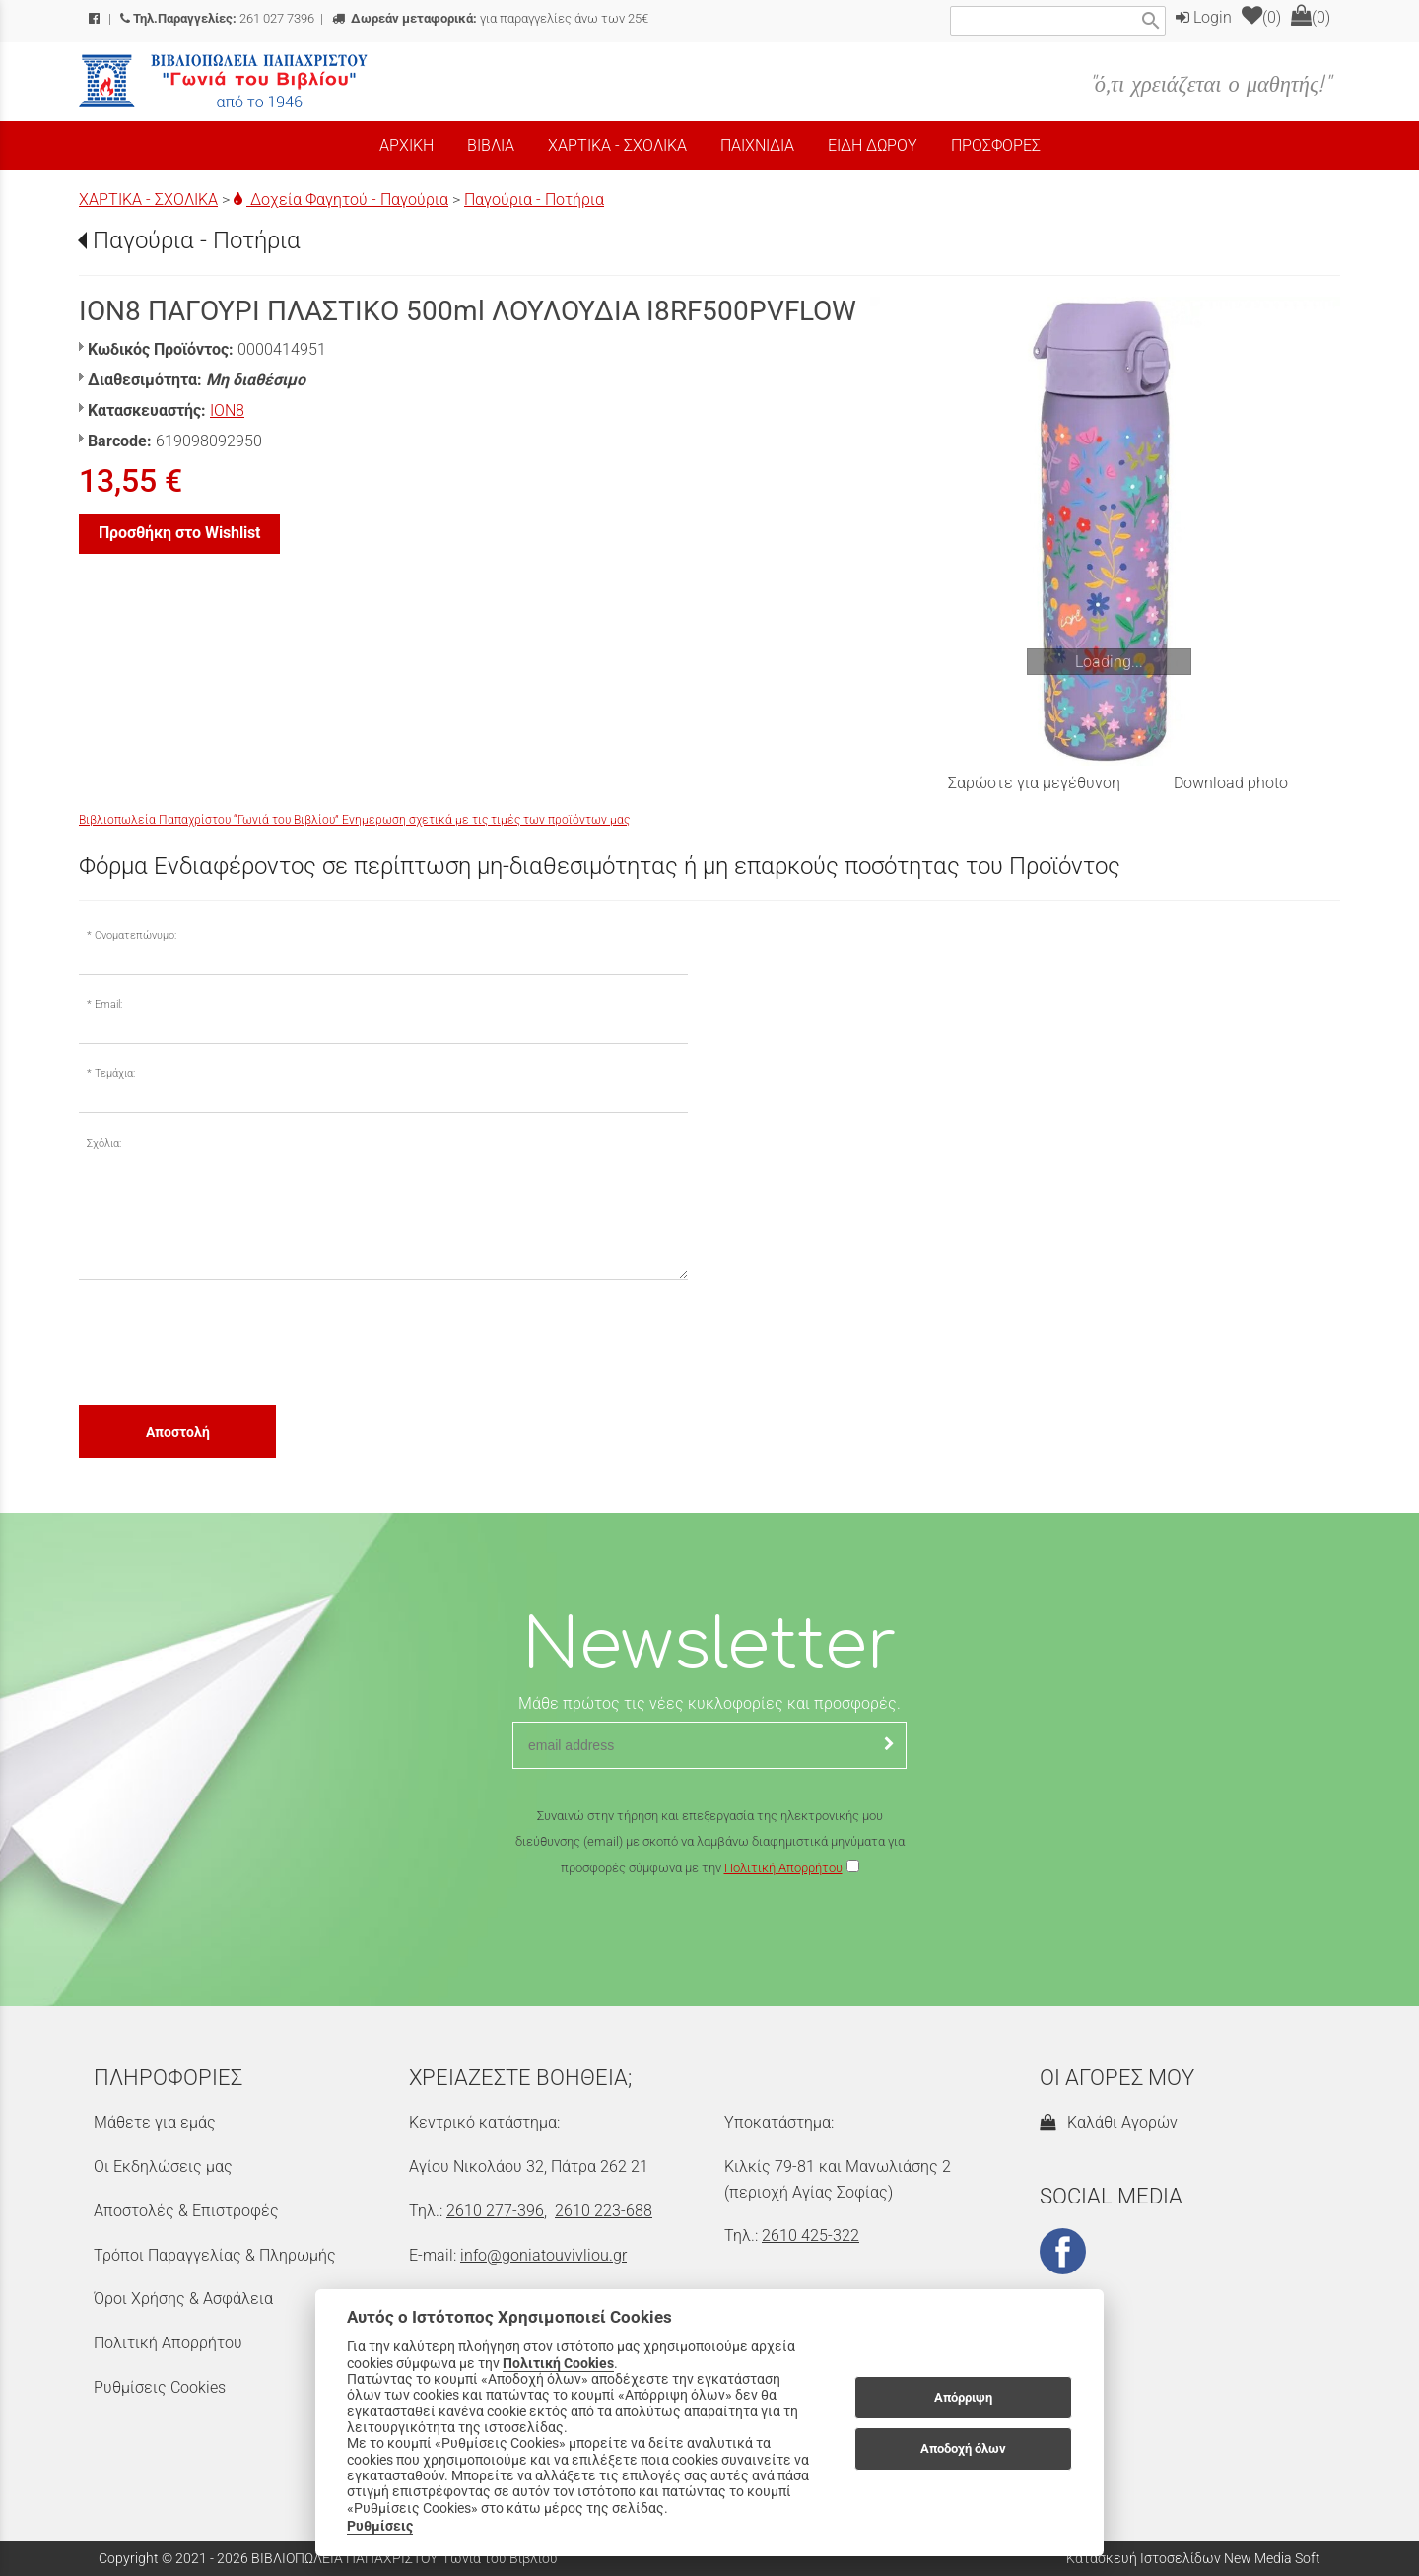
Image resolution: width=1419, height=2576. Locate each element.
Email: (108, 1004)
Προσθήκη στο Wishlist (179, 532)
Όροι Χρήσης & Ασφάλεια (183, 2298)
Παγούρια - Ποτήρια (534, 199)
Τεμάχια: (115, 1073)
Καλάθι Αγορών (1109, 2122)
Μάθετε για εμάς (155, 2122)
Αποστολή (178, 1432)
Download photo (1231, 783)
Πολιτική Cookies (558, 2363)
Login (1204, 17)
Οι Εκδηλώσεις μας (163, 2166)
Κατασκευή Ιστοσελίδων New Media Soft (1193, 2558)
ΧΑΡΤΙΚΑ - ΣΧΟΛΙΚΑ (148, 199)
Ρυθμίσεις (380, 2526)
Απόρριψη (963, 2397)
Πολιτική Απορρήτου (783, 1868)
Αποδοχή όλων (963, 2448)
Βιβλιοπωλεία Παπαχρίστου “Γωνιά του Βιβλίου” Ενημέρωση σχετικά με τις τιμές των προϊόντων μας (354, 820)
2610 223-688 (603, 2211)
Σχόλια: (104, 1143)
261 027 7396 (217, 18)
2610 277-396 (495, 2211)
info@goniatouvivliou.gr (543, 2255)
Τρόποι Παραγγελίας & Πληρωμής (215, 2255)
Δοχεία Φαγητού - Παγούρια (341, 199)
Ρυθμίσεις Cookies (160, 2387)
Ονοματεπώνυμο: (135, 935)
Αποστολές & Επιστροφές (186, 2211)
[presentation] (228, 1341)
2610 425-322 (810, 2235)
